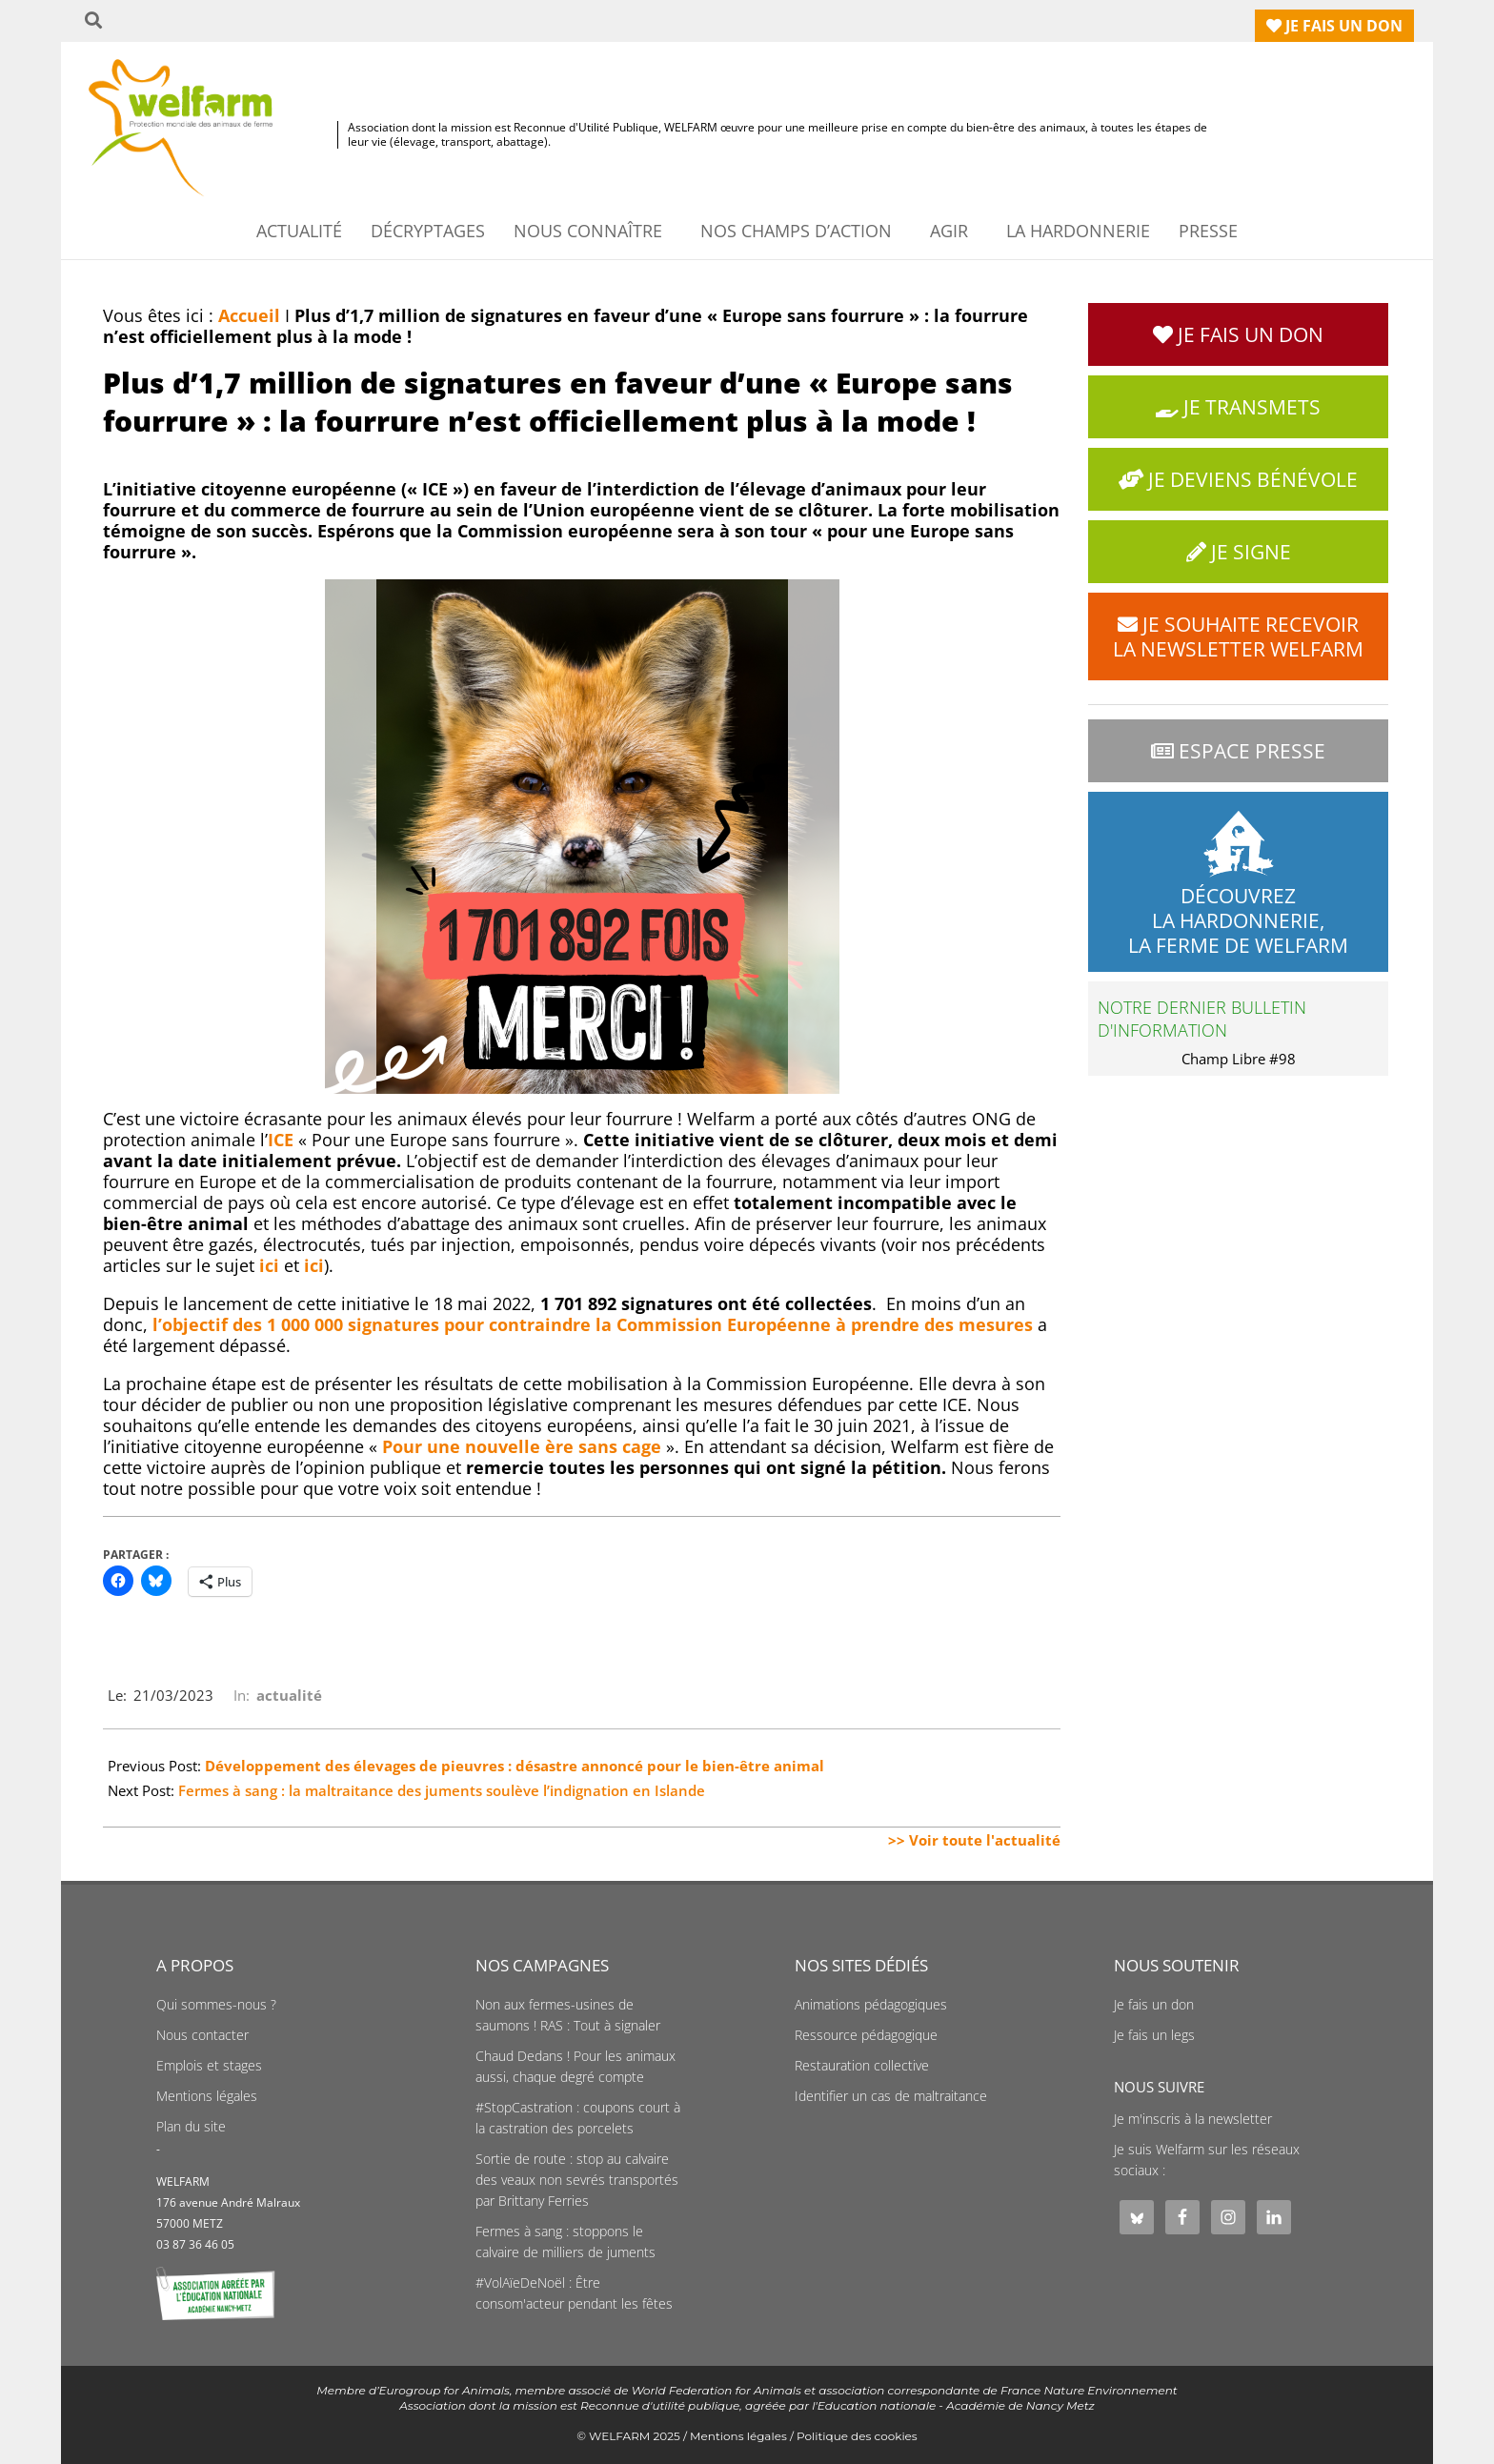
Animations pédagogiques (871, 2004)
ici (269, 1265)
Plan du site (191, 2126)
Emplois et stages (209, 2065)
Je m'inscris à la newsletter (1193, 2119)
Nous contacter (202, 2035)
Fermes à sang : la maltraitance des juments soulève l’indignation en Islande (441, 1790)
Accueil (249, 315)
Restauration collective (862, 2065)
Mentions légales (206, 2096)
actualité (289, 1695)
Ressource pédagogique (866, 2035)
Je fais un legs (1154, 2035)
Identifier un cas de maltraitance (891, 2096)
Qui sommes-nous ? (216, 2004)
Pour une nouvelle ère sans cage (524, 1446)
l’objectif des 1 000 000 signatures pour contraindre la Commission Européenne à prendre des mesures (592, 1324)
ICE (280, 1139)
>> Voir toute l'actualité (974, 1839)
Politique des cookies (857, 2436)
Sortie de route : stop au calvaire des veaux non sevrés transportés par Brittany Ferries (576, 2180)
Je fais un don (1154, 2004)
